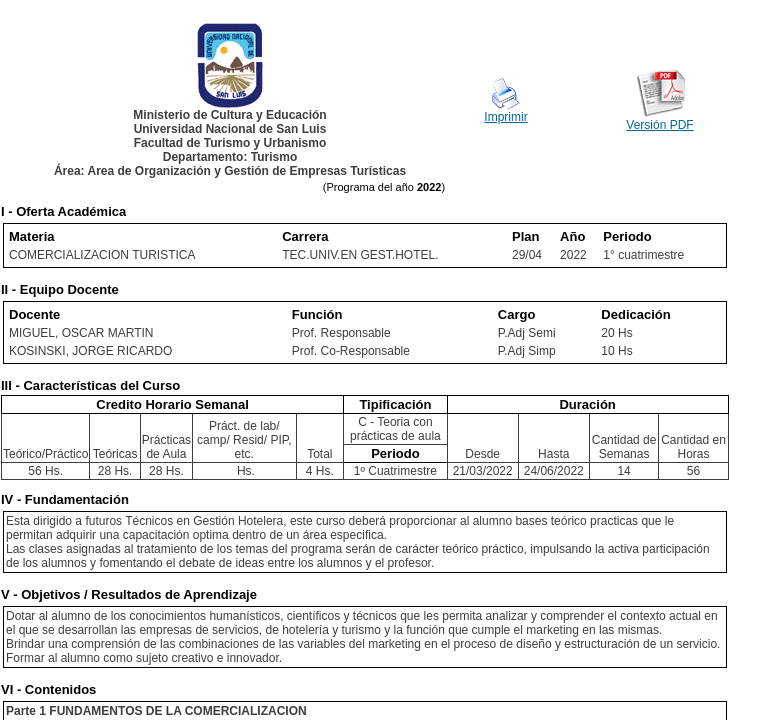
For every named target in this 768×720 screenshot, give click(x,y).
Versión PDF (659, 125)
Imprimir (505, 117)
